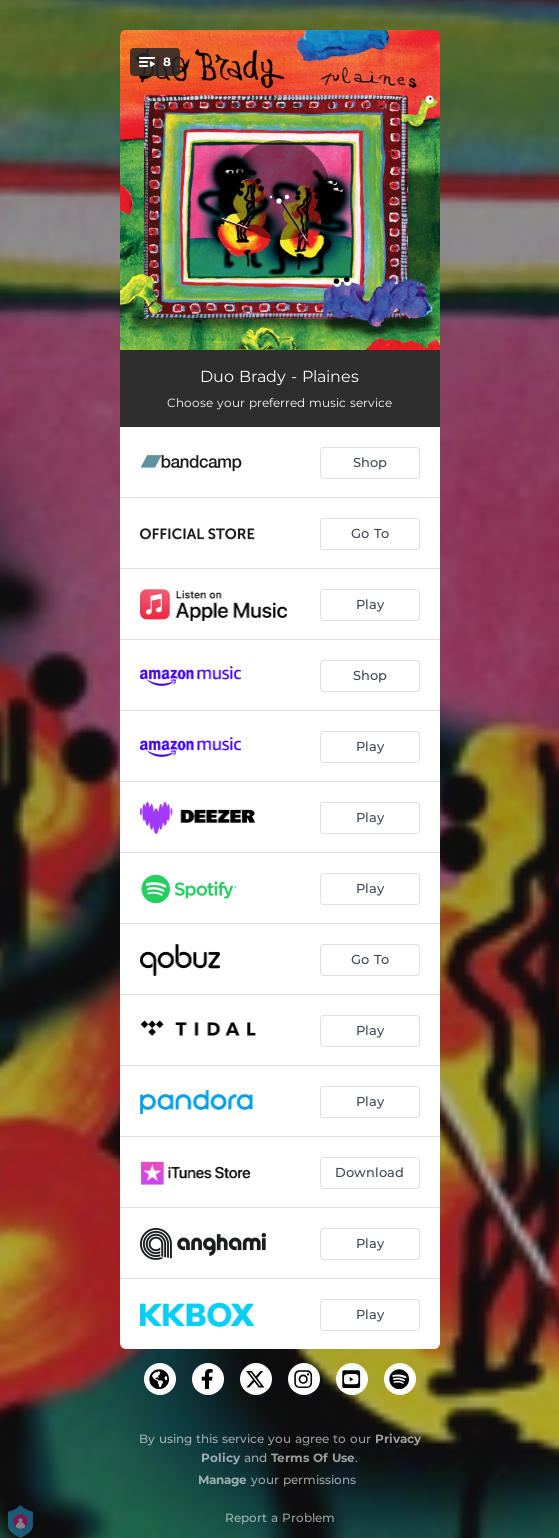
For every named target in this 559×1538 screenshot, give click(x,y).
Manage (222, 1479)
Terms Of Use (313, 1457)
